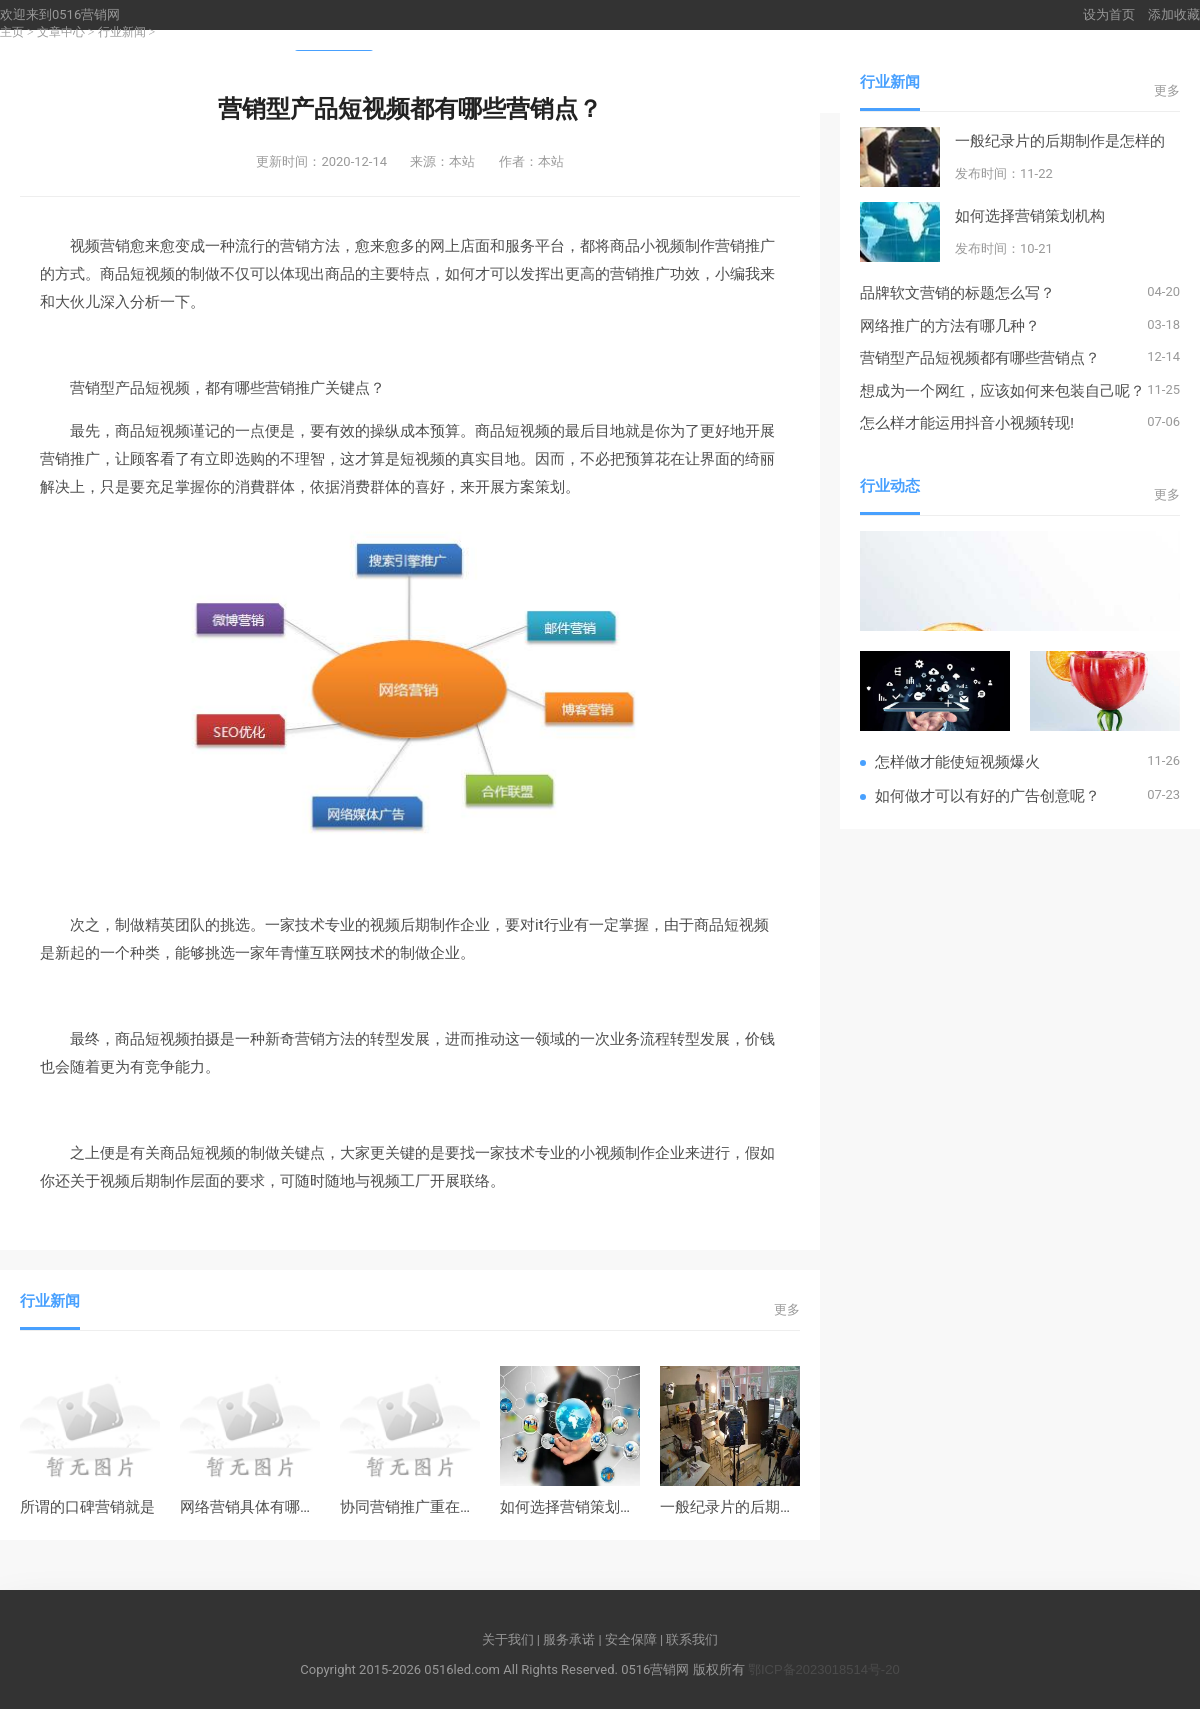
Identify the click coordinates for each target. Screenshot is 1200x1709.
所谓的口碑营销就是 (87, 1506)
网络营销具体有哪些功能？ (270, 1506)
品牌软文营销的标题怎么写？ (957, 292)
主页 (12, 32)
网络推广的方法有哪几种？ (950, 325)
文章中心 (61, 32)
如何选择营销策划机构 (575, 1506)
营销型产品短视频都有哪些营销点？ (980, 357)
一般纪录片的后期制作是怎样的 (765, 1506)
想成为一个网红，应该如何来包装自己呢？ (1002, 390)
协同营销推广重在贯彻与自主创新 (452, 1506)
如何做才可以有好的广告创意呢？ (987, 795)
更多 (787, 1309)
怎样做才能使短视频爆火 (957, 761)
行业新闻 (122, 32)
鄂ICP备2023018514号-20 (824, 1669)
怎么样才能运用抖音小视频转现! (967, 422)
